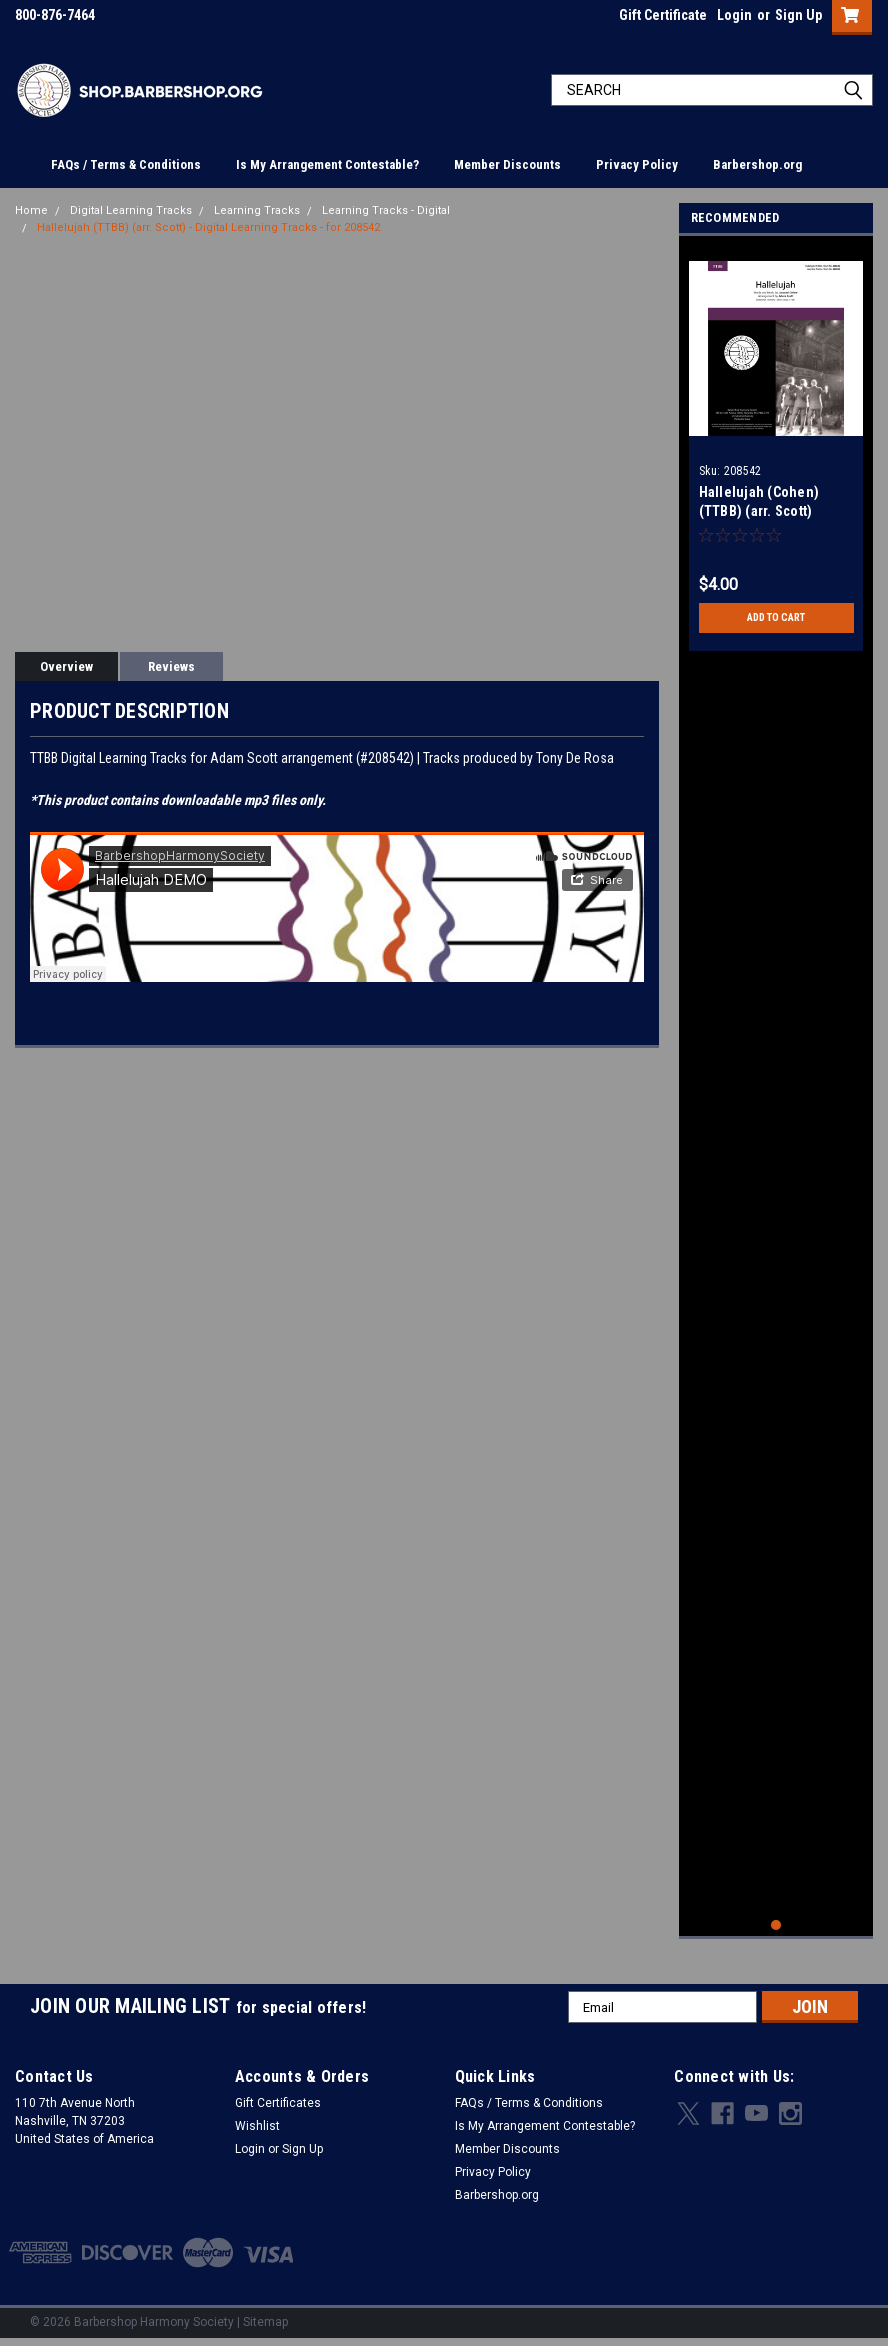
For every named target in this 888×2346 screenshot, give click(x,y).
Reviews (171, 666)
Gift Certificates (278, 2107)
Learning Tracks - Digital (386, 210)
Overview (66, 666)
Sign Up (798, 15)
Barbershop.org (757, 164)
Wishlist (257, 2130)
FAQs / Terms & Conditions (126, 164)
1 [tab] (776, 1929)
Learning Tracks (257, 210)
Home (31, 210)
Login (734, 15)
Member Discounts (507, 164)
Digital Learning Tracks (131, 210)
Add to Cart (776, 618)
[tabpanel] (776, 448)
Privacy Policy (637, 164)
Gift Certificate (663, 15)
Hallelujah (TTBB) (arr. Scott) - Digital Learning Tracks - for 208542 (208, 227)
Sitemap (265, 2326)
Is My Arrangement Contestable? (327, 164)
